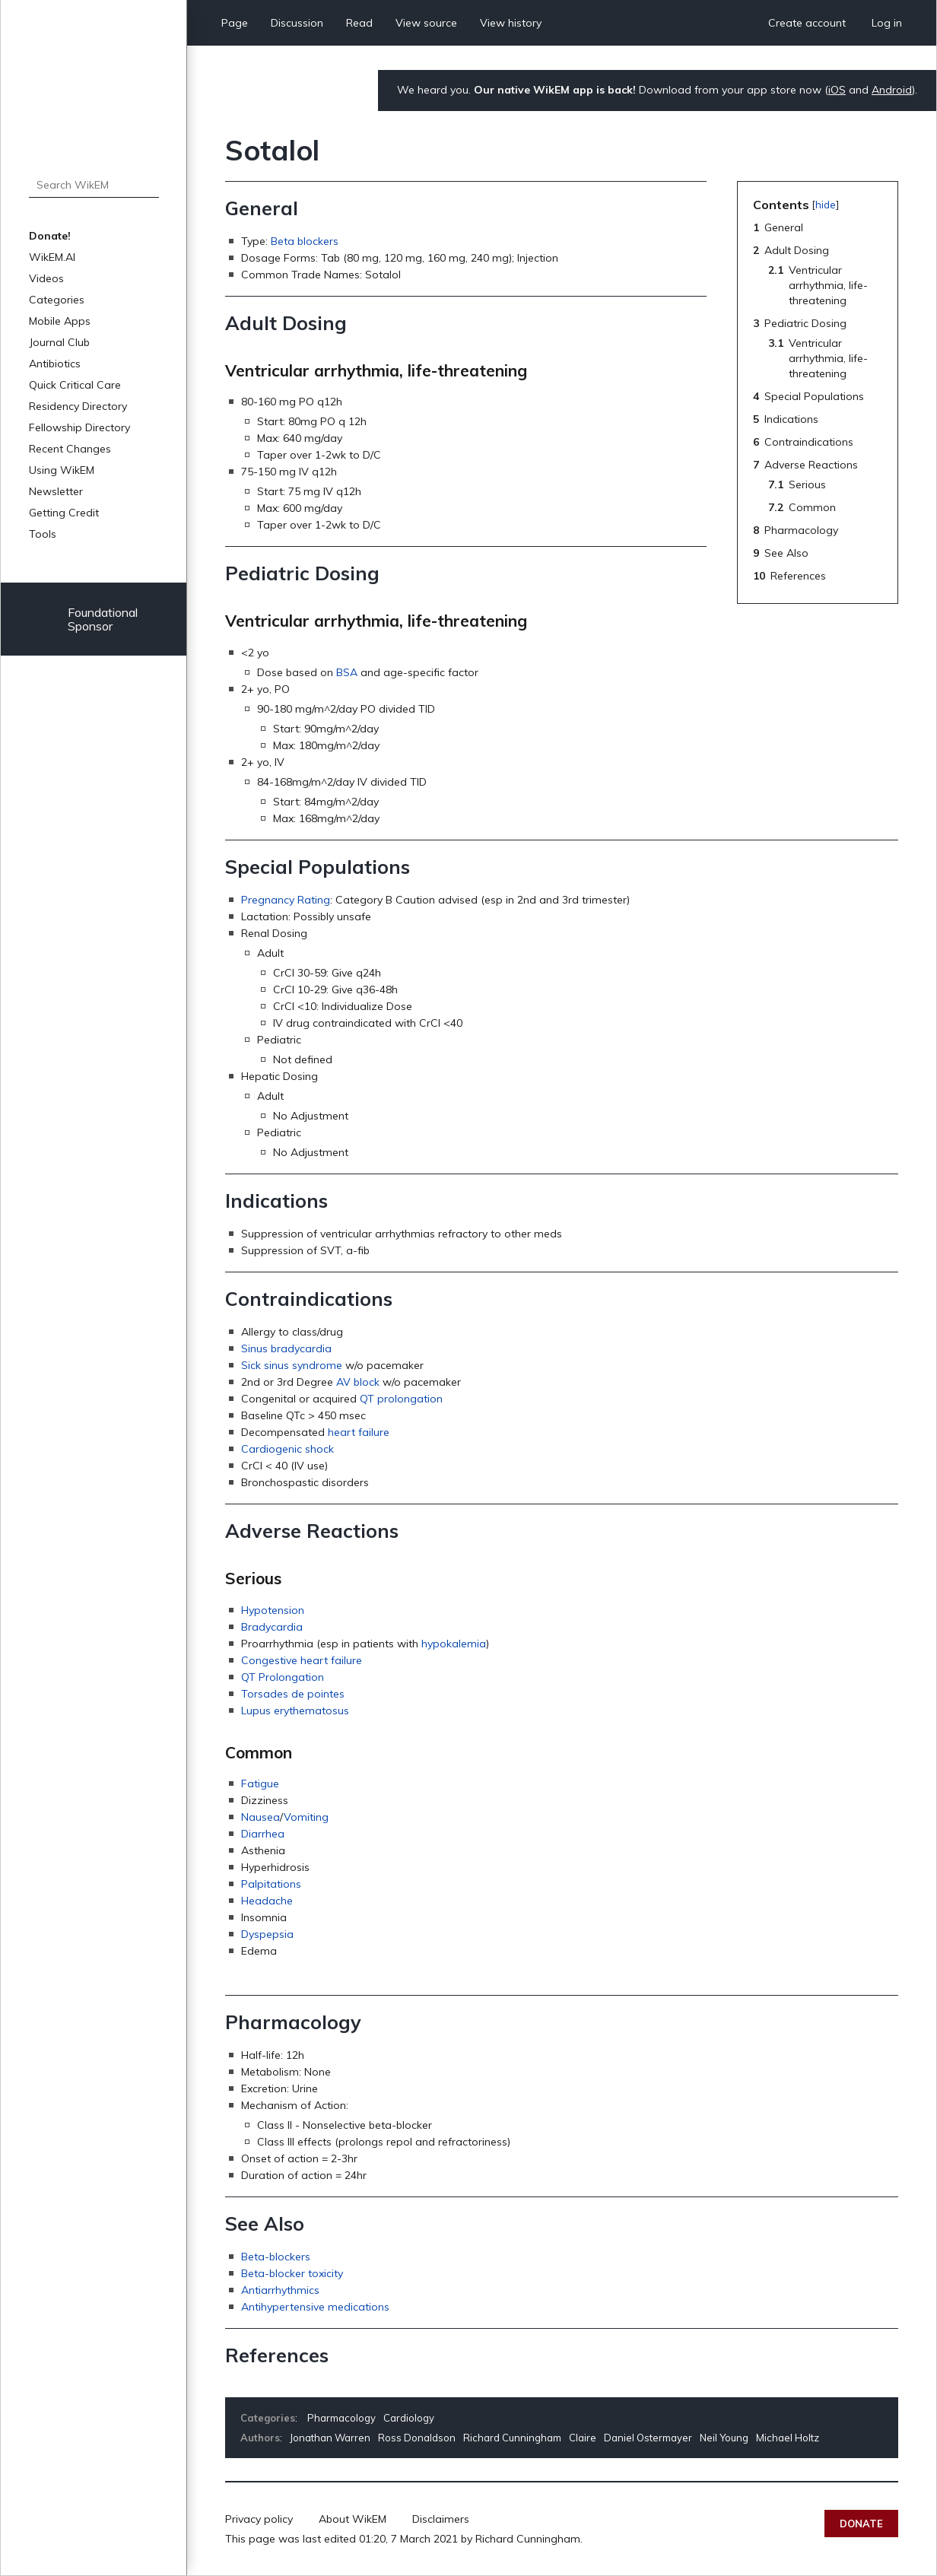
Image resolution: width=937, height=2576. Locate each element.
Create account (807, 23)
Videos (46, 278)
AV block (358, 1382)
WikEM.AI (52, 257)
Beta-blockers (275, 2256)
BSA (346, 672)
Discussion (297, 23)
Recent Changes (70, 449)
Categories (56, 300)
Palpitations (271, 1884)
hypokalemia (453, 1643)
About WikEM (352, 2519)
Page (234, 23)
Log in (887, 23)
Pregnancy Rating (285, 900)
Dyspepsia (267, 1934)
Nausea (260, 1817)
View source (426, 23)
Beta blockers (304, 241)
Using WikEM (61, 470)
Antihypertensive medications (315, 2307)
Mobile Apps (60, 321)
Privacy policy (259, 2519)
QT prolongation (401, 1399)
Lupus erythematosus (295, 1710)
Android (892, 90)
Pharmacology (341, 2418)
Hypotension (272, 1610)
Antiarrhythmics (280, 2290)
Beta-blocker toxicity (292, 2273)
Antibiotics (55, 363)
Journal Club (59, 342)
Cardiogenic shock (287, 1449)
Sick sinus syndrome (291, 1365)
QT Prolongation (282, 1677)
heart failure (358, 1432)
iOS (837, 90)
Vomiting (306, 1817)
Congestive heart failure (301, 1660)
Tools (42, 534)
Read (359, 23)
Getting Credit (64, 512)
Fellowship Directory (79, 427)
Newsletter (56, 491)
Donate (861, 2523)
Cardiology (408, 2418)
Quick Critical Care (75, 385)
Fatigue (260, 1783)
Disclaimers (440, 2519)
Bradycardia (272, 1627)
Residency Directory (78, 406)
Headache (267, 1900)
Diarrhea (262, 1834)
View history (511, 23)
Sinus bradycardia (286, 1348)
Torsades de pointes (293, 1694)
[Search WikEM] (94, 185)
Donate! (50, 236)
